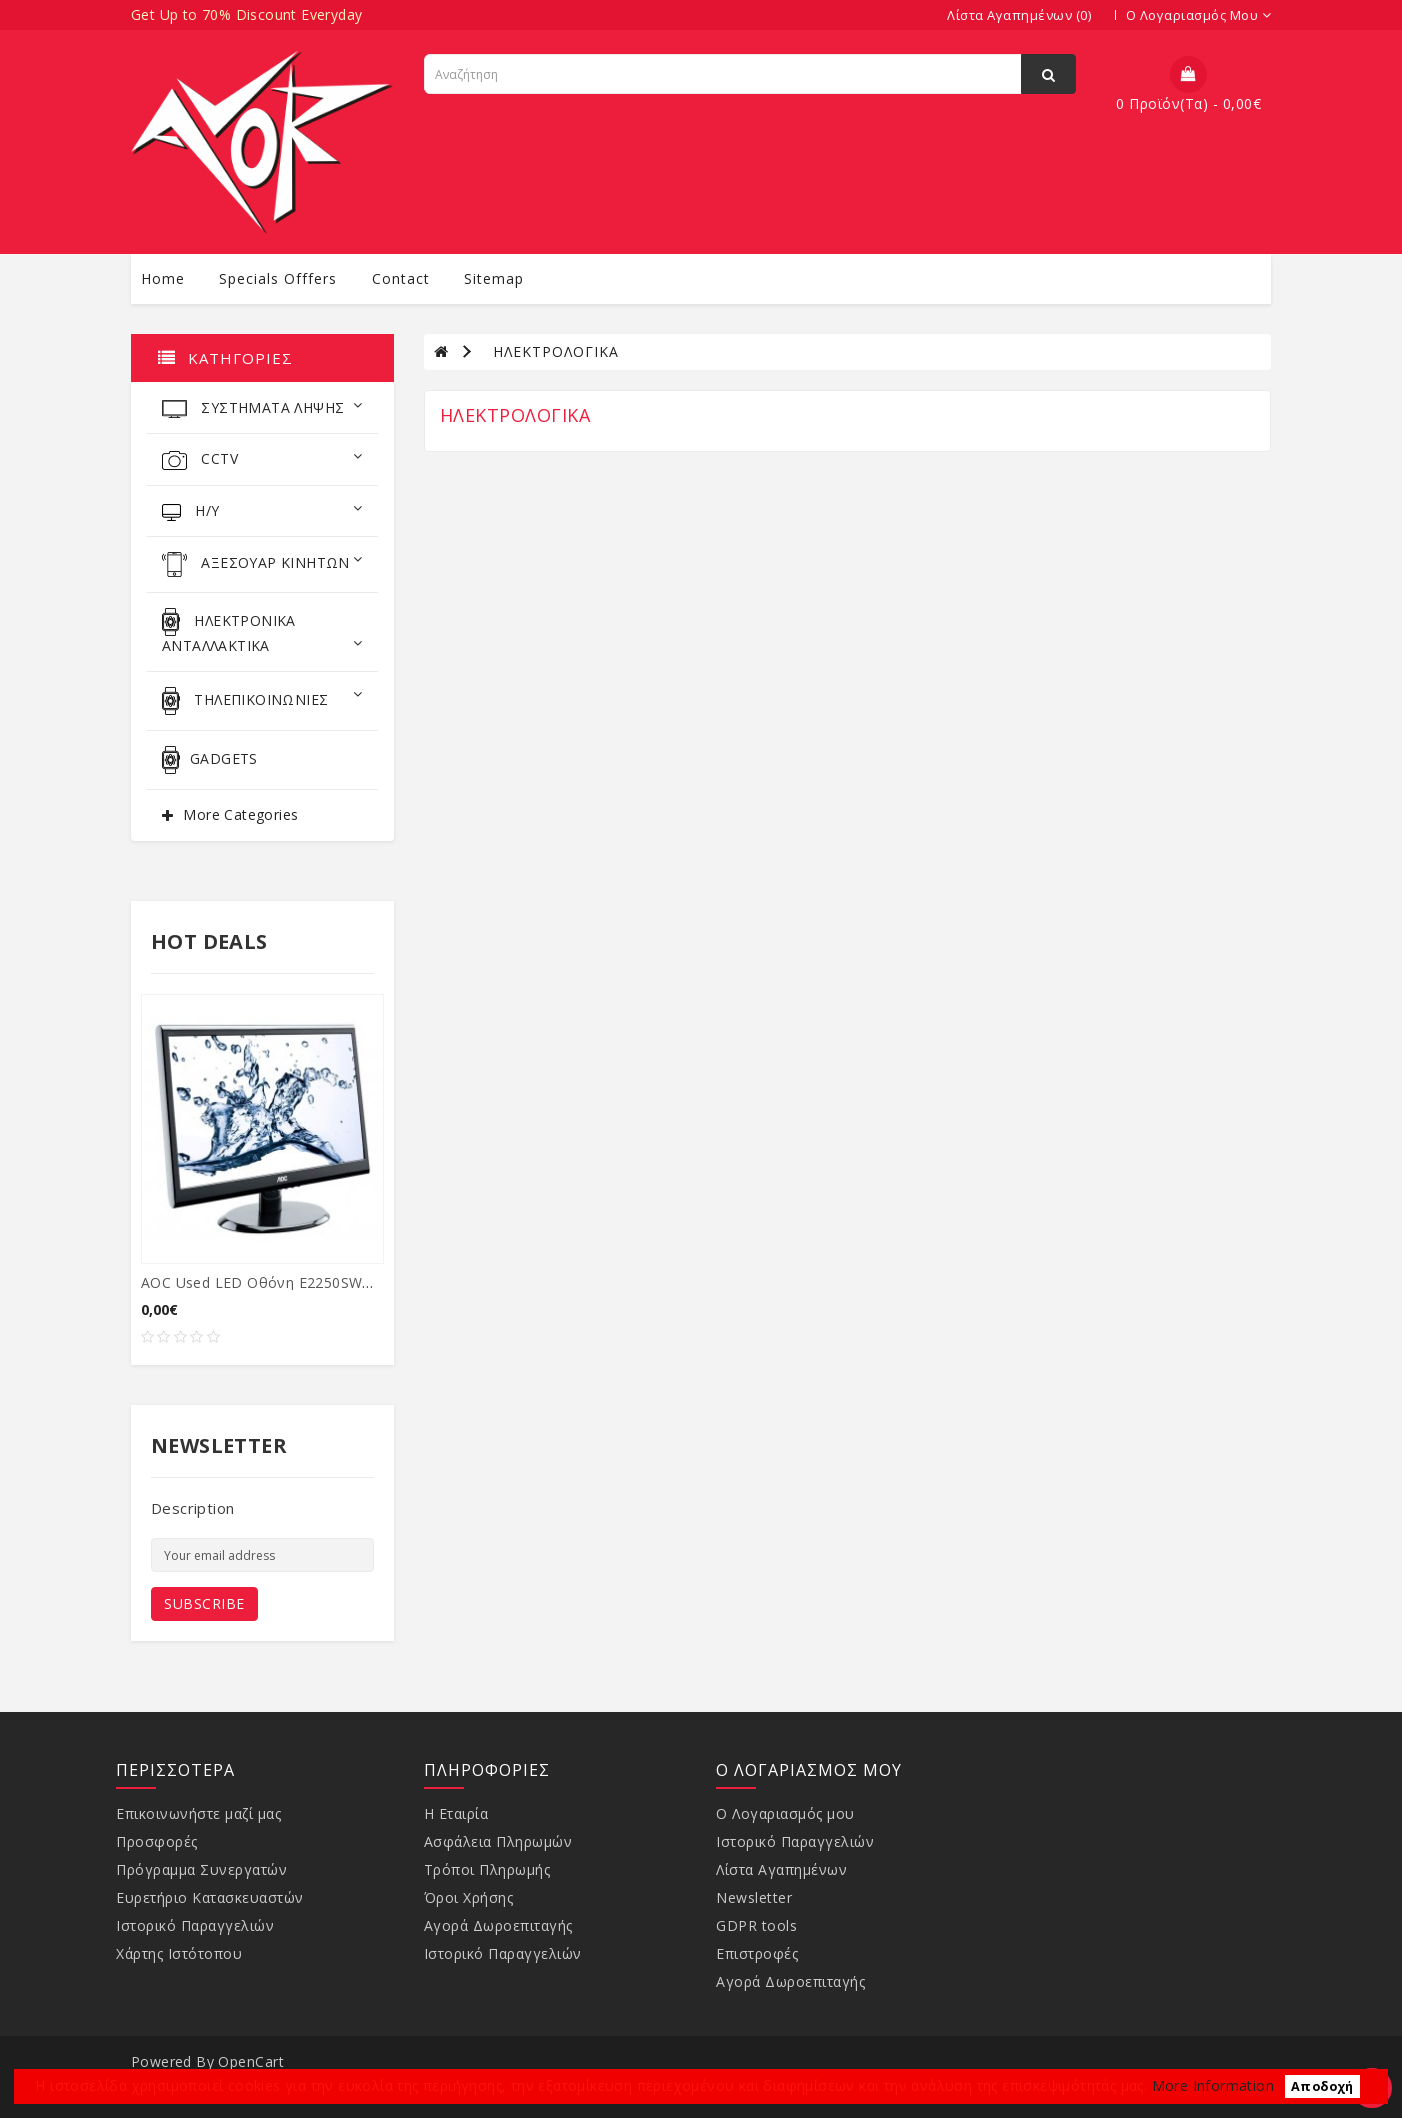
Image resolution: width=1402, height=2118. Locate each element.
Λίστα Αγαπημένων (781, 1869)
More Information (1213, 2085)
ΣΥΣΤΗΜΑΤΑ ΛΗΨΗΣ (262, 408)
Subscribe (204, 1603)
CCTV (262, 459)
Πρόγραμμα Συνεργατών (201, 1869)
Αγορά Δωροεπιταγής (498, 1925)
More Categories (240, 814)
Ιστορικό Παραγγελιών (195, 1925)
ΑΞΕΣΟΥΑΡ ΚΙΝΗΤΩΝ (262, 564)
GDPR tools (756, 1925)
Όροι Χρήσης (469, 1897)
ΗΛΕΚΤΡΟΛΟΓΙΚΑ (556, 351)
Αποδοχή (1322, 2086)
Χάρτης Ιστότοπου (179, 1953)
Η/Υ (262, 511)
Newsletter (754, 1897)
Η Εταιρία (456, 1813)
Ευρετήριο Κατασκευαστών (210, 1897)
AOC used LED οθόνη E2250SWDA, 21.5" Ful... (301, 1282)
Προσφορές (157, 1841)
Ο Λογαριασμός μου (785, 1813)
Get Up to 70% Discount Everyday (246, 14)
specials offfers (278, 278)
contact (401, 278)
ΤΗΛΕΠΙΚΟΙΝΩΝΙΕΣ (262, 701)
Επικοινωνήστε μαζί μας (198, 1813)
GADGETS (210, 760)
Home (163, 278)
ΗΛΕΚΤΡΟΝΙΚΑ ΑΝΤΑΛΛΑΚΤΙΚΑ (262, 631)
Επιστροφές (757, 1953)
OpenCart (251, 2061)
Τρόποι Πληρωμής (487, 1869)
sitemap (494, 278)
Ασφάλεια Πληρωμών (498, 1841)
